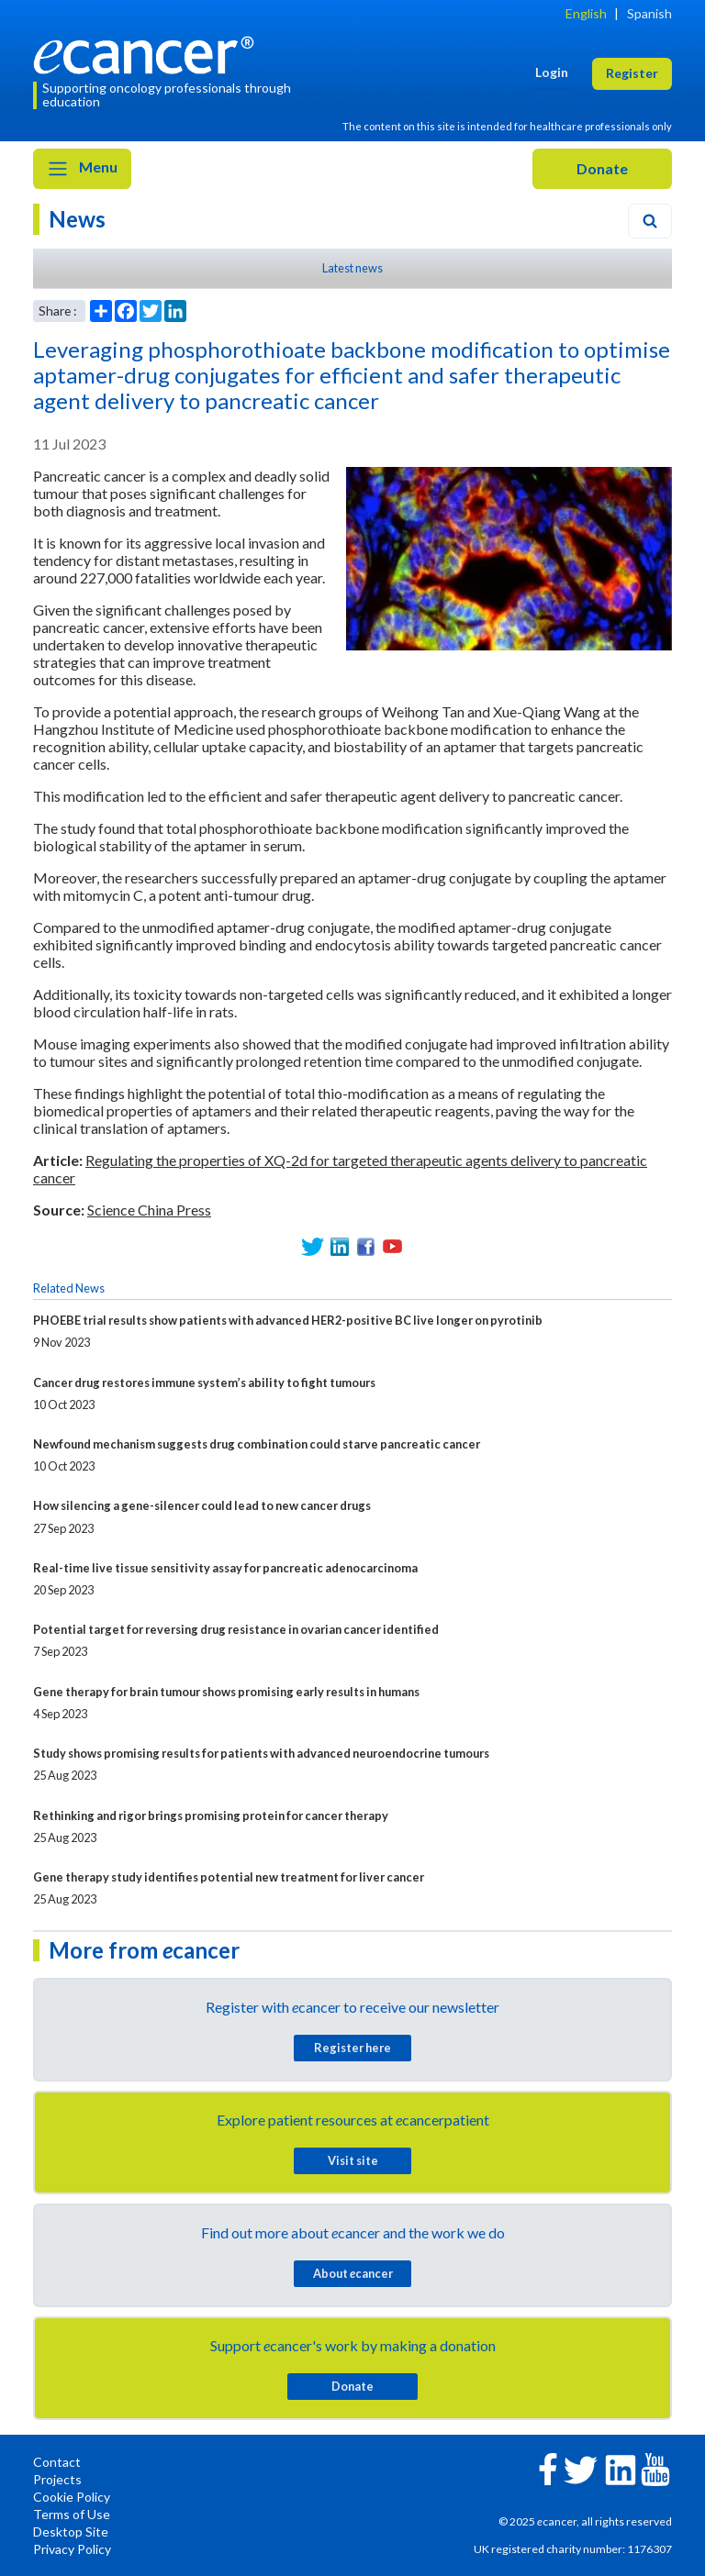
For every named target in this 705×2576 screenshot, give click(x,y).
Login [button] (551, 72)
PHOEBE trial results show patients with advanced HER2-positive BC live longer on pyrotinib (288, 1320)
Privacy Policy (72, 2549)
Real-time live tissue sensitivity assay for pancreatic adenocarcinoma (225, 1567)
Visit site (353, 2160)
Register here (352, 2047)
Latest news (352, 268)
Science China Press (149, 1209)
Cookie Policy (71, 2496)
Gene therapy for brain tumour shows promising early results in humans (226, 1691)
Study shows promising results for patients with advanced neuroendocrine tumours (261, 1753)
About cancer (353, 2273)
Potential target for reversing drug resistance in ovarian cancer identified (236, 1629)
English (586, 13)
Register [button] (632, 73)
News (77, 218)
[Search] (650, 221)
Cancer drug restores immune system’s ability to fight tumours (204, 1382)
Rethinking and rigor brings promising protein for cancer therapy (210, 1815)
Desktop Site (70, 2531)
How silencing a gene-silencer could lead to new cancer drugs (202, 1505)
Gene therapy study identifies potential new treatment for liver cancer (228, 1877)
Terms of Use (71, 2514)
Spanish (649, 13)
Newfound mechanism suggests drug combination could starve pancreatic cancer (256, 1444)
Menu (82, 169)
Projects (57, 2479)
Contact (57, 2462)
